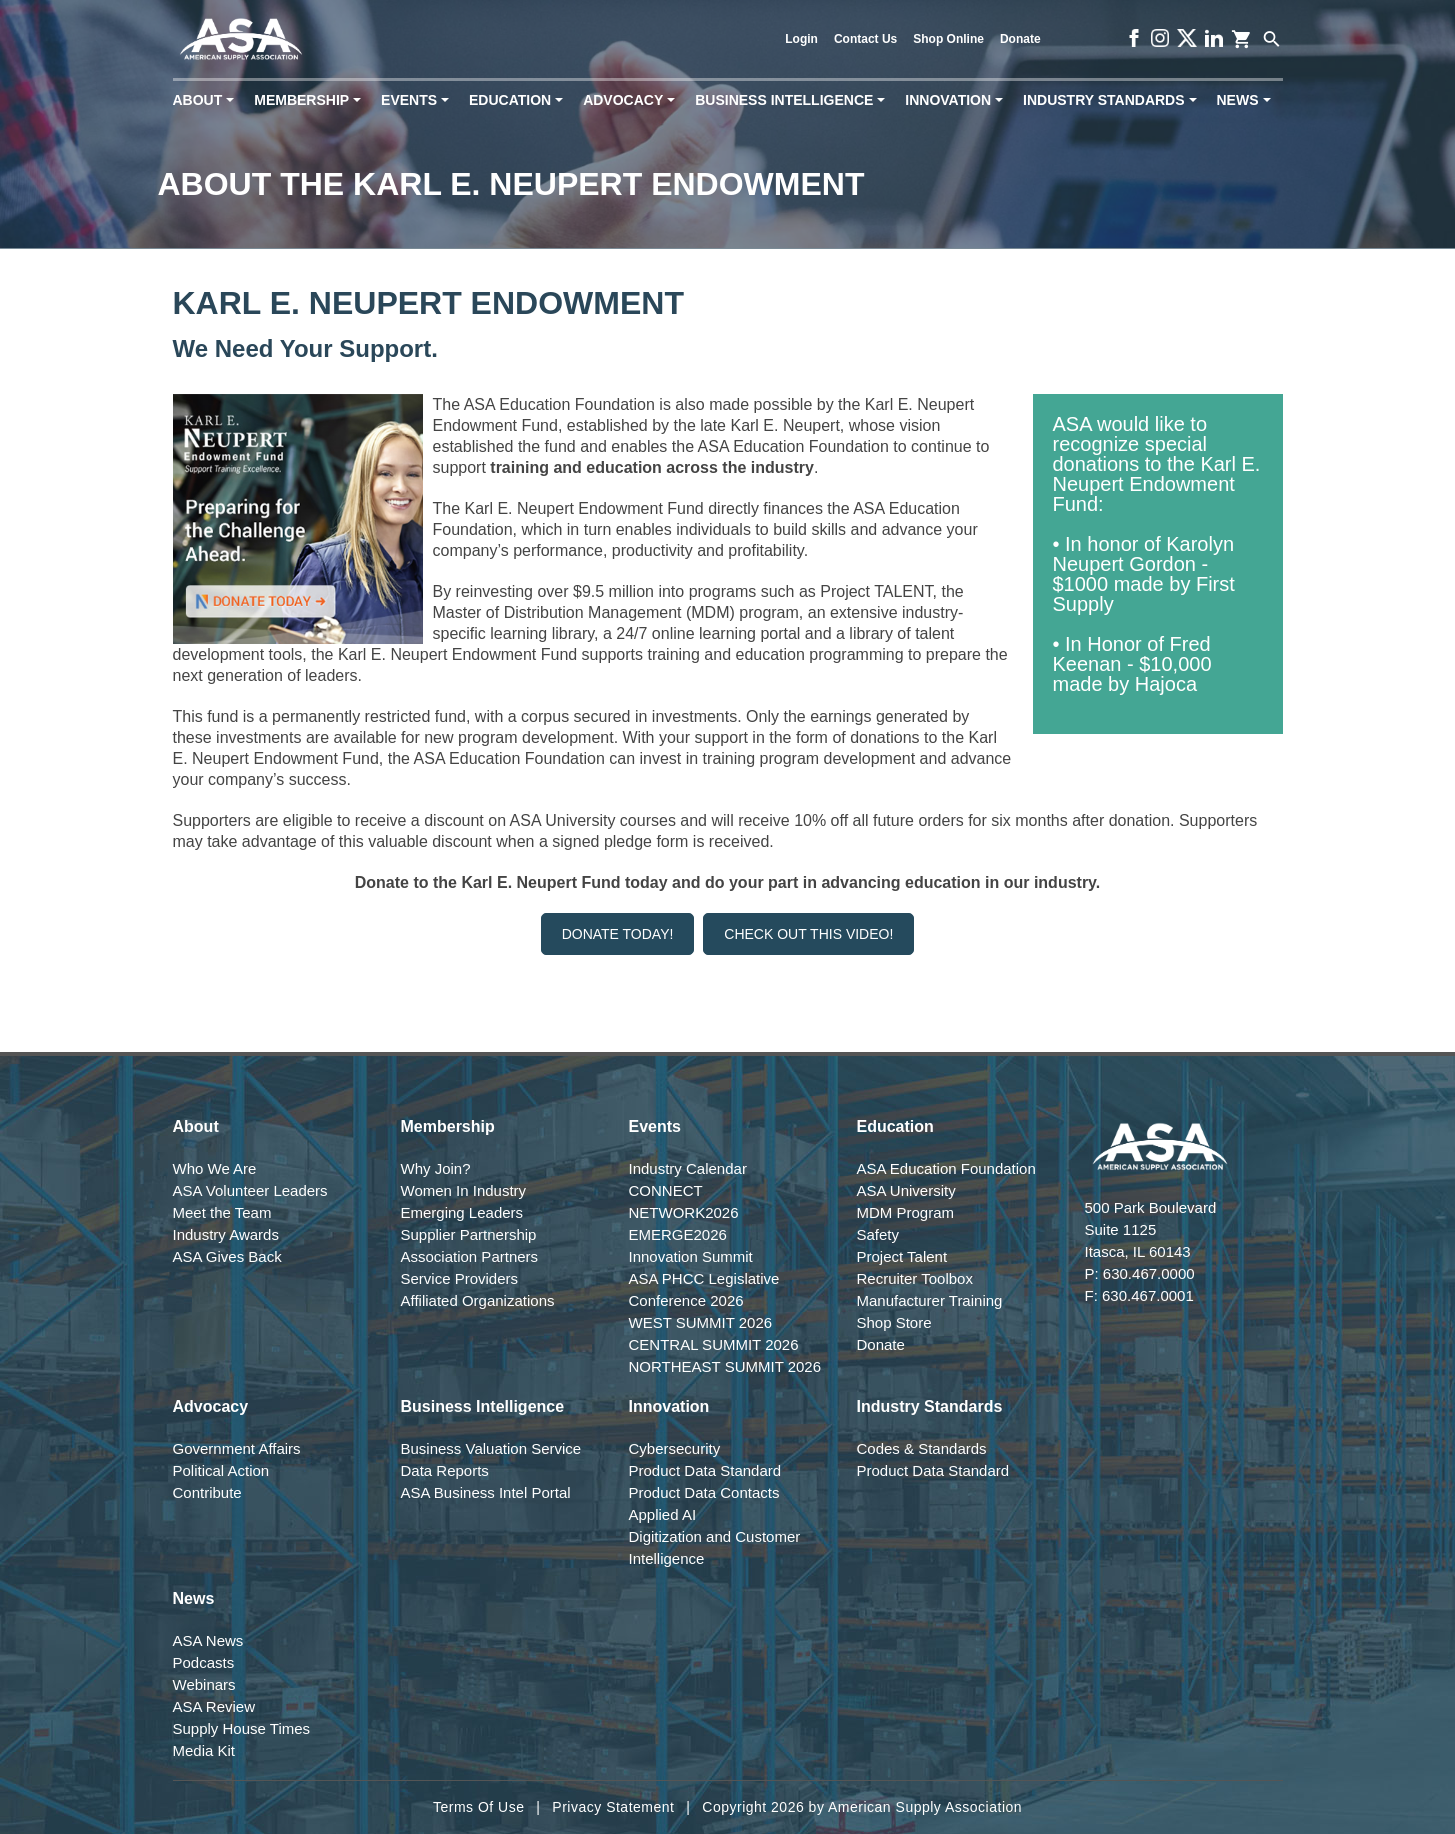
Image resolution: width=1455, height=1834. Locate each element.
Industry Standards (1113, 100)
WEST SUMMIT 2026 (701, 1322)
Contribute (207, 1492)
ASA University (906, 1190)
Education (520, 100)
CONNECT (666, 1190)
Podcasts (204, 1662)
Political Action (221, 1470)
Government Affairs (237, 1448)
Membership (311, 100)
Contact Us (865, 39)
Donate (1020, 39)
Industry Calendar (688, 1168)
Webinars (204, 1684)
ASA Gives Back (227, 1256)
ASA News (208, 1640)
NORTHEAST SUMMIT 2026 (725, 1366)
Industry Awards (226, 1234)
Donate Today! (618, 934)
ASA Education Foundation (946, 1168)
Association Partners (470, 1256)
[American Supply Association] (241, 39)
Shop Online (948, 39)
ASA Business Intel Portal (486, 1492)
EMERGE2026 (678, 1234)
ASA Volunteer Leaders (250, 1190)
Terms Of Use (479, 1807)
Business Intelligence (794, 100)
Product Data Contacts (704, 1492)
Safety (878, 1234)
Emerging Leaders (462, 1212)
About (207, 100)
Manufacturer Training (930, 1300)
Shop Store (894, 1322)
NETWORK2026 (684, 1212)
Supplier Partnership (469, 1234)
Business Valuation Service (491, 1448)
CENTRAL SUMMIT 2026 (714, 1344)
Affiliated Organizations (478, 1300)
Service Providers (460, 1278)
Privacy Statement (613, 1807)
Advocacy (633, 100)
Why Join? (436, 1168)
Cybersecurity (675, 1448)
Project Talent (902, 1256)
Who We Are (215, 1168)
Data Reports (445, 1470)
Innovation (958, 100)
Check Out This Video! (808, 934)
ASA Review (214, 1706)
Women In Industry (464, 1190)
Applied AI (663, 1514)
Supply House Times (242, 1728)
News (1248, 100)
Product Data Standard (705, 1470)
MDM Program (906, 1212)
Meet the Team (222, 1212)
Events (419, 100)
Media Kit (204, 1750)
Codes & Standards (922, 1448)
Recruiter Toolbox (915, 1278)
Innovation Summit (691, 1256)
